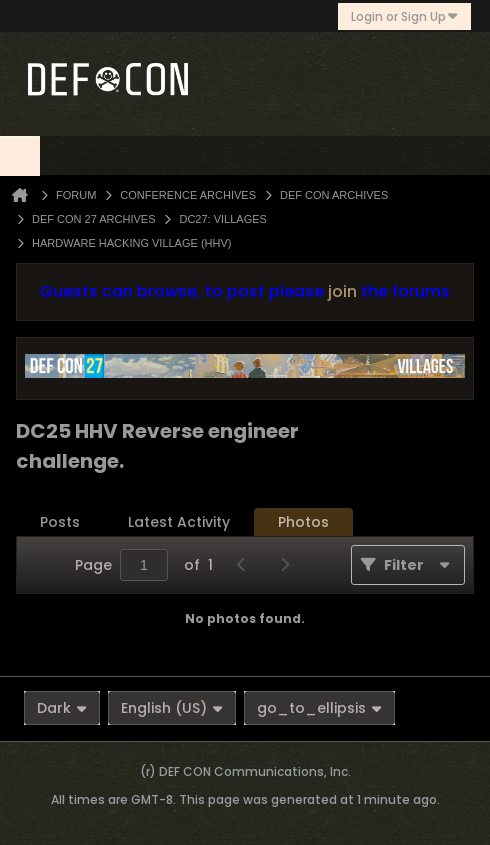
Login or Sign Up (404, 16)
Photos (303, 522)
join (342, 291)
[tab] (60, 522)
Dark (62, 708)
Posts (60, 522)
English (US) (172, 708)
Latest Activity (179, 522)
